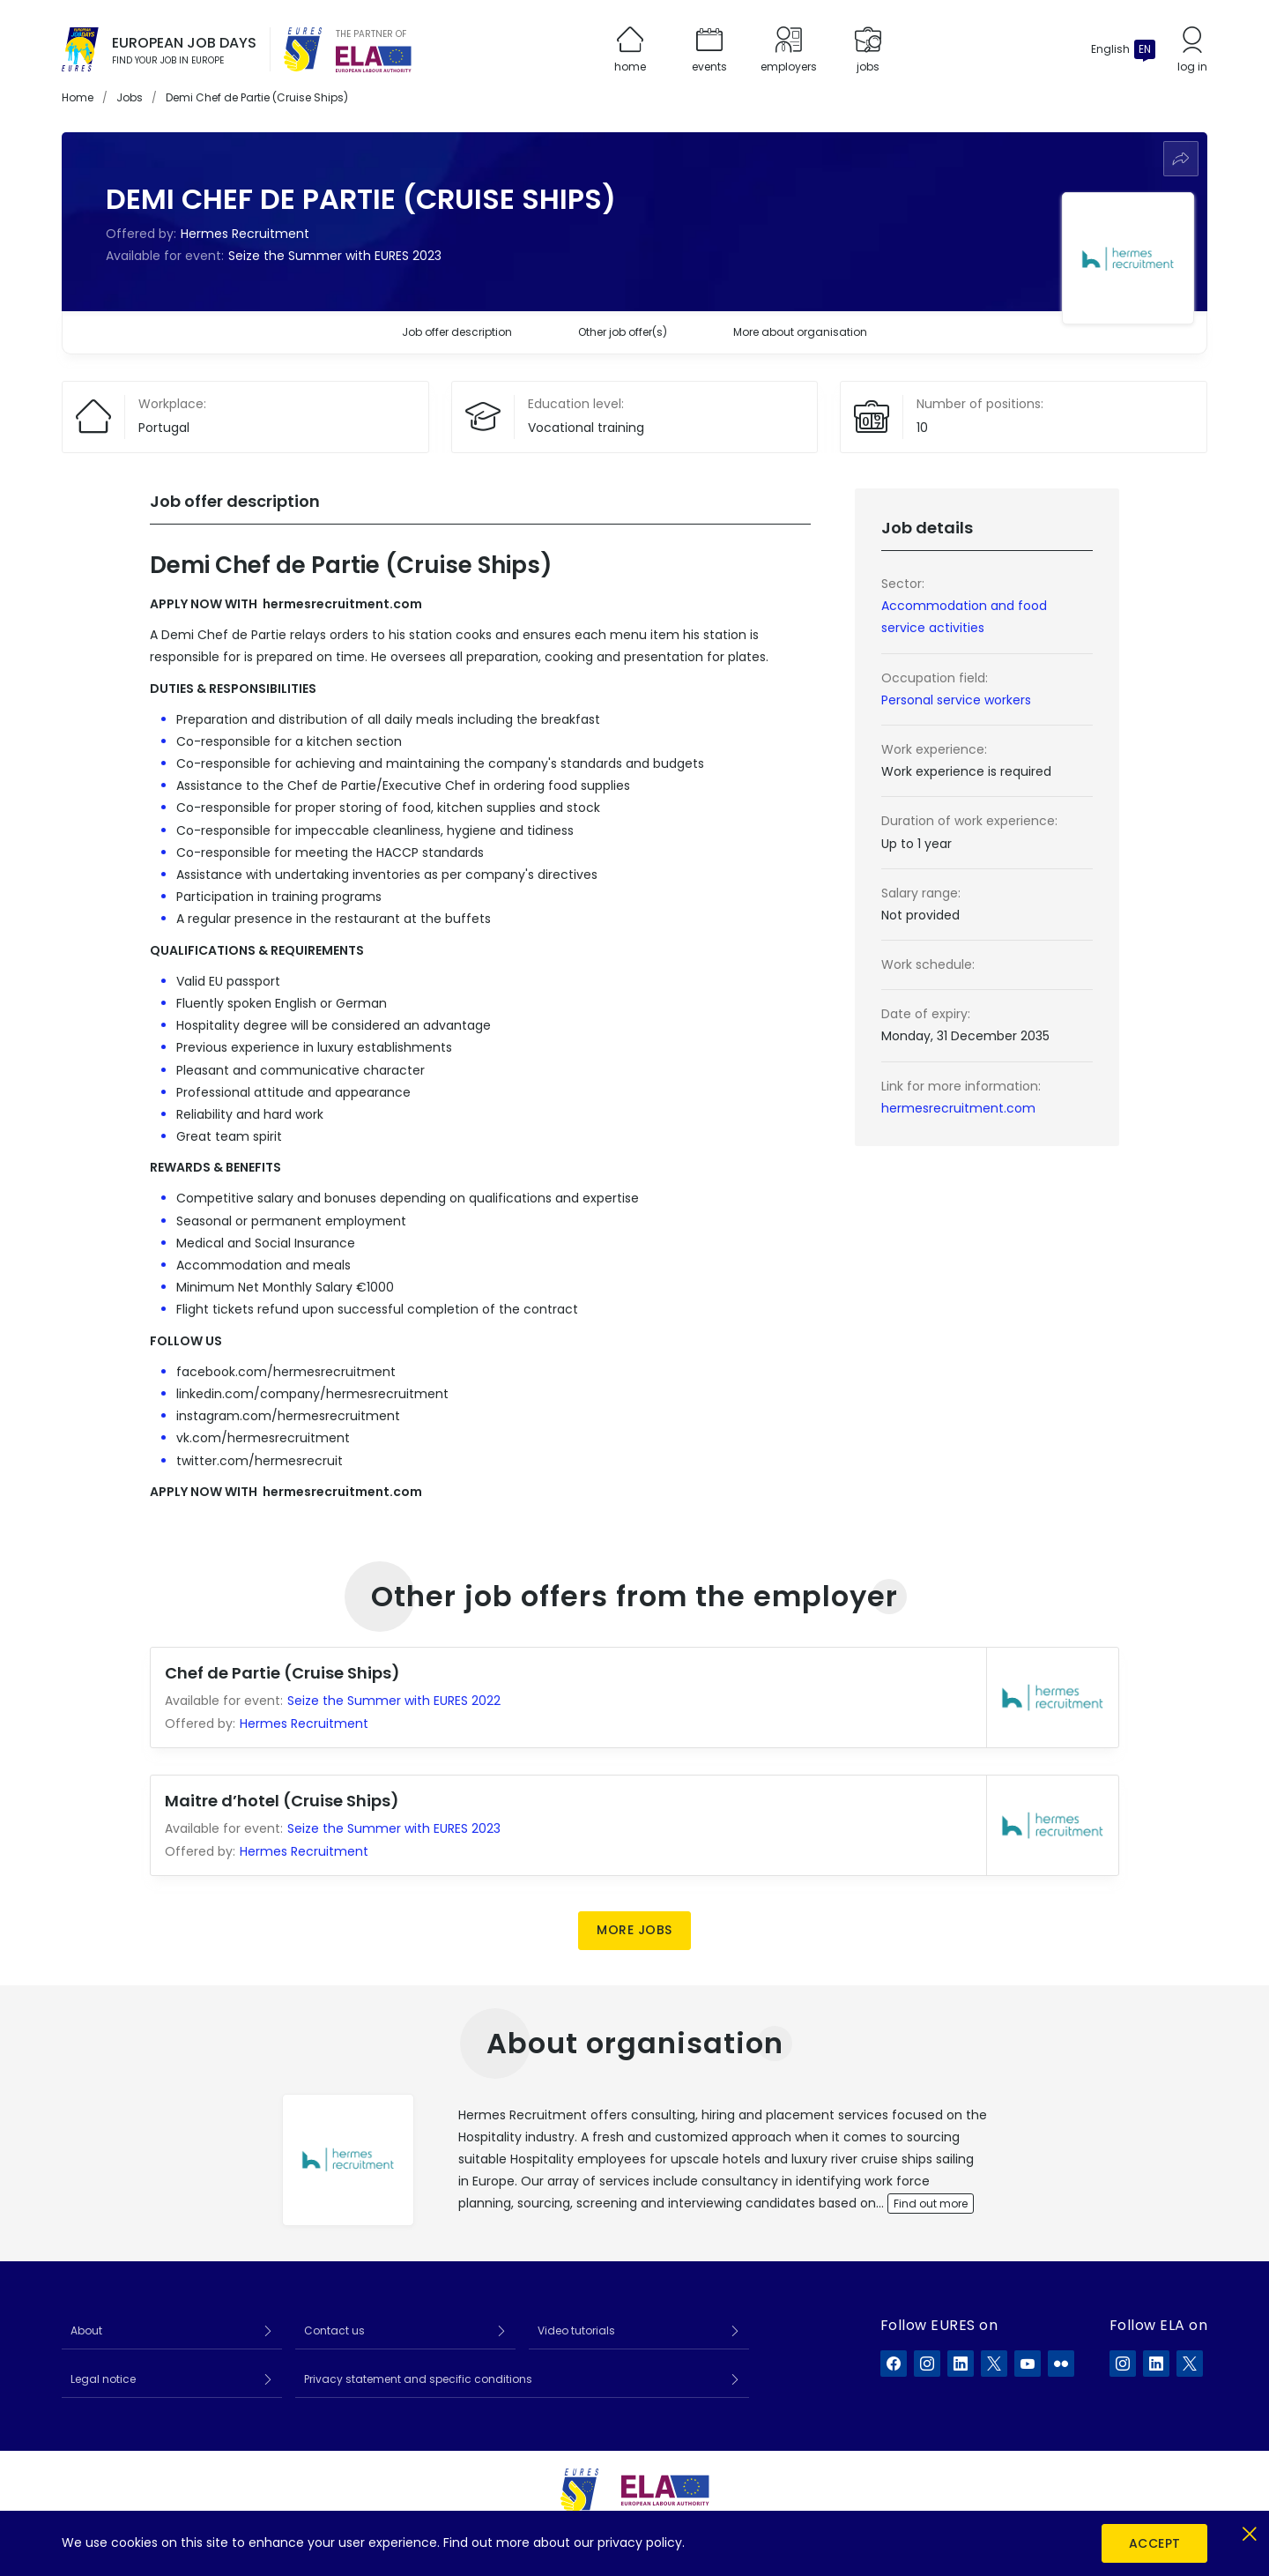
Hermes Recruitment (245, 233)
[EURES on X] (994, 2363)
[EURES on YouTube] (1027, 2363)
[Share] (1180, 158)
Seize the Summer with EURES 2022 (394, 1700)
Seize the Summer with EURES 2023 (335, 255)
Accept (1155, 2543)
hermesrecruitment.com (958, 1108)
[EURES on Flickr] (1061, 2363)
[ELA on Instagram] (1122, 2363)
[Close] (1249, 2530)
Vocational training (586, 427)
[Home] (80, 49)
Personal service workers (956, 700)
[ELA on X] (1189, 2363)
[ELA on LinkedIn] (1156, 2363)
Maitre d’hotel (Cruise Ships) (282, 1801)
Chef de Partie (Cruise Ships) (282, 1673)
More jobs (634, 1930)
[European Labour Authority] (374, 59)
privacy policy (639, 2542)
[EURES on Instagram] (927, 2363)
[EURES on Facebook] (893, 2363)
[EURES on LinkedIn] (960, 2363)
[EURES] (303, 49)
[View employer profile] (348, 2160)
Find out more (931, 2203)
